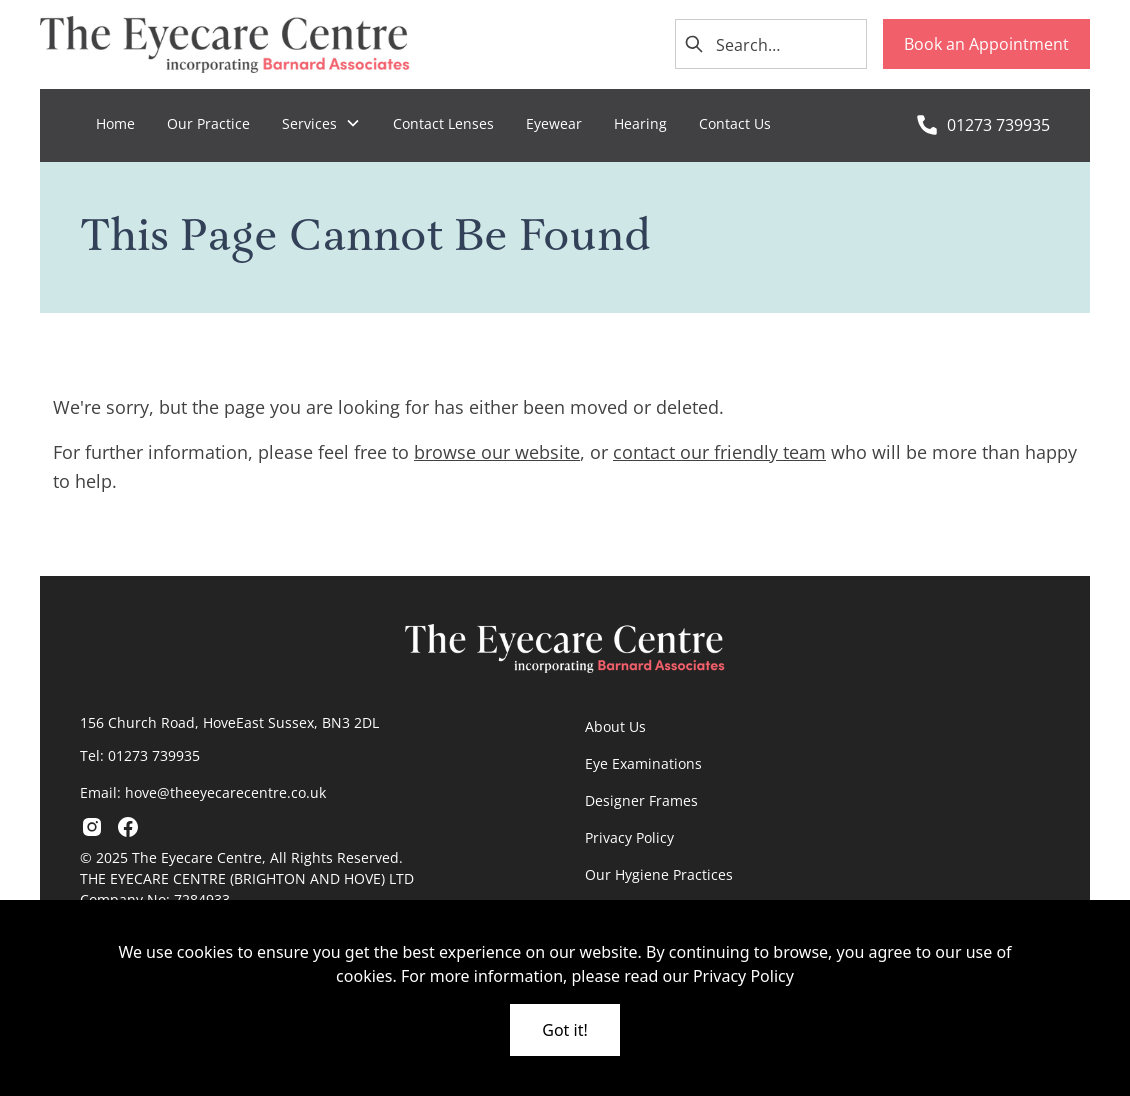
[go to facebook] (128, 827)
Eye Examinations (643, 763)
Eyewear (554, 123)
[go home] (225, 44)
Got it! (564, 1030)
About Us (615, 726)
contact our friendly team (719, 452)
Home (115, 123)
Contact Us (735, 123)
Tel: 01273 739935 (140, 755)
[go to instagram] (92, 827)
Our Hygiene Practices (659, 874)
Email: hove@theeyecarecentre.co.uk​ (203, 792)
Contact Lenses (443, 123)
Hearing (640, 123)
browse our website (497, 452)
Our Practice (208, 123)
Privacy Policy (629, 837)
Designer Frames (641, 800)
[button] (321, 123)
